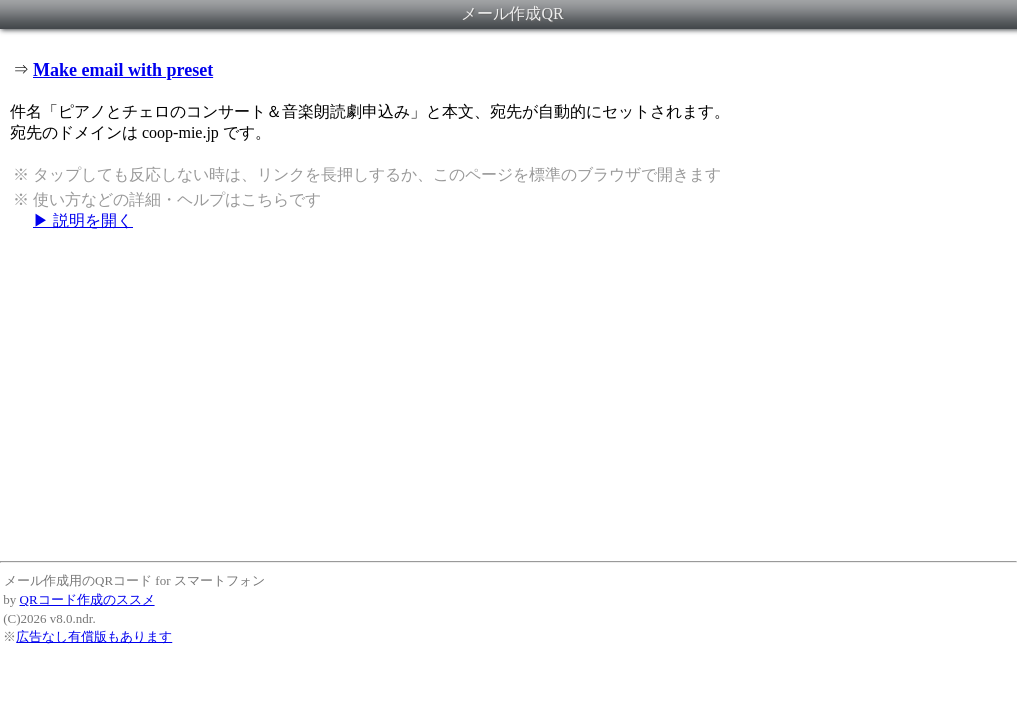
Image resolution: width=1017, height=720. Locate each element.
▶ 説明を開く (83, 220)
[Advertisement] (508, 395)
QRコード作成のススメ (87, 599)
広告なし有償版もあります (94, 636)
